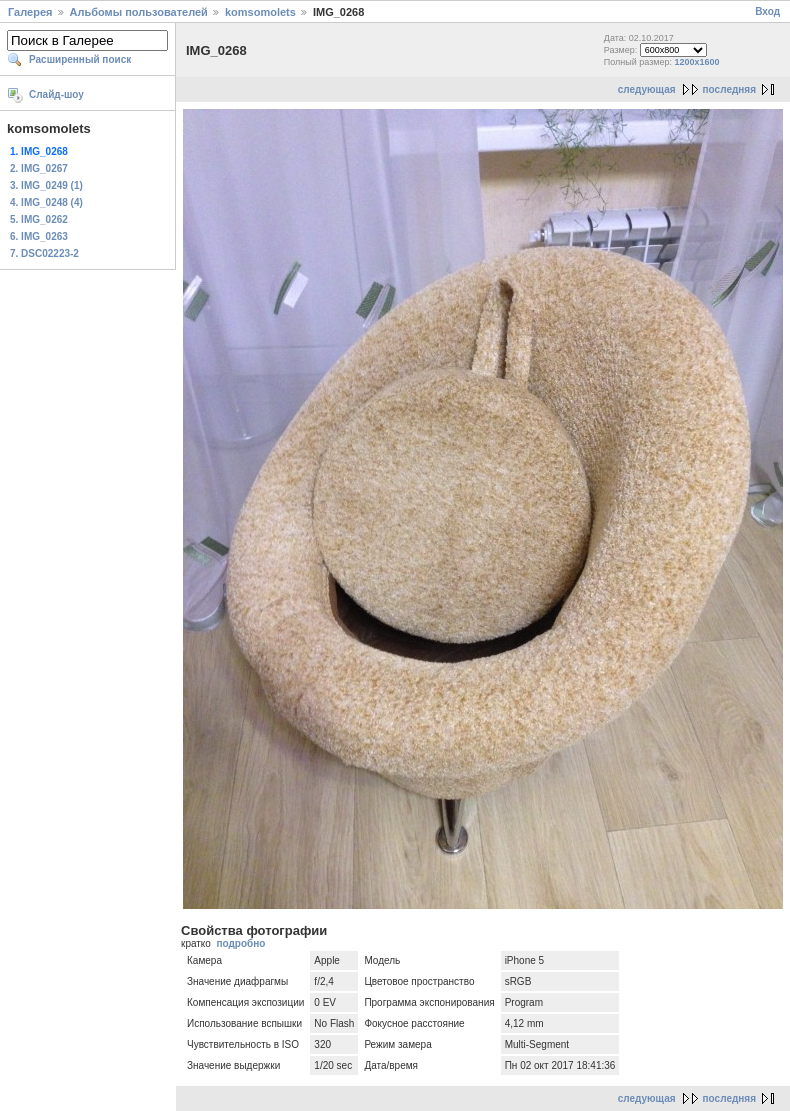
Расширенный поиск (80, 59)
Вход (767, 11)
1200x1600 (697, 62)
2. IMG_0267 (39, 168)
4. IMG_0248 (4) (46, 202)
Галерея (30, 12)
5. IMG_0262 (39, 219)
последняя (729, 89)
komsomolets (260, 12)
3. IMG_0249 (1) (46, 185)
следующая (647, 89)
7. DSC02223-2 (44, 253)
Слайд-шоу (56, 94)
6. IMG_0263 (39, 236)
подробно (240, 943)
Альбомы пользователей (139, 12)
